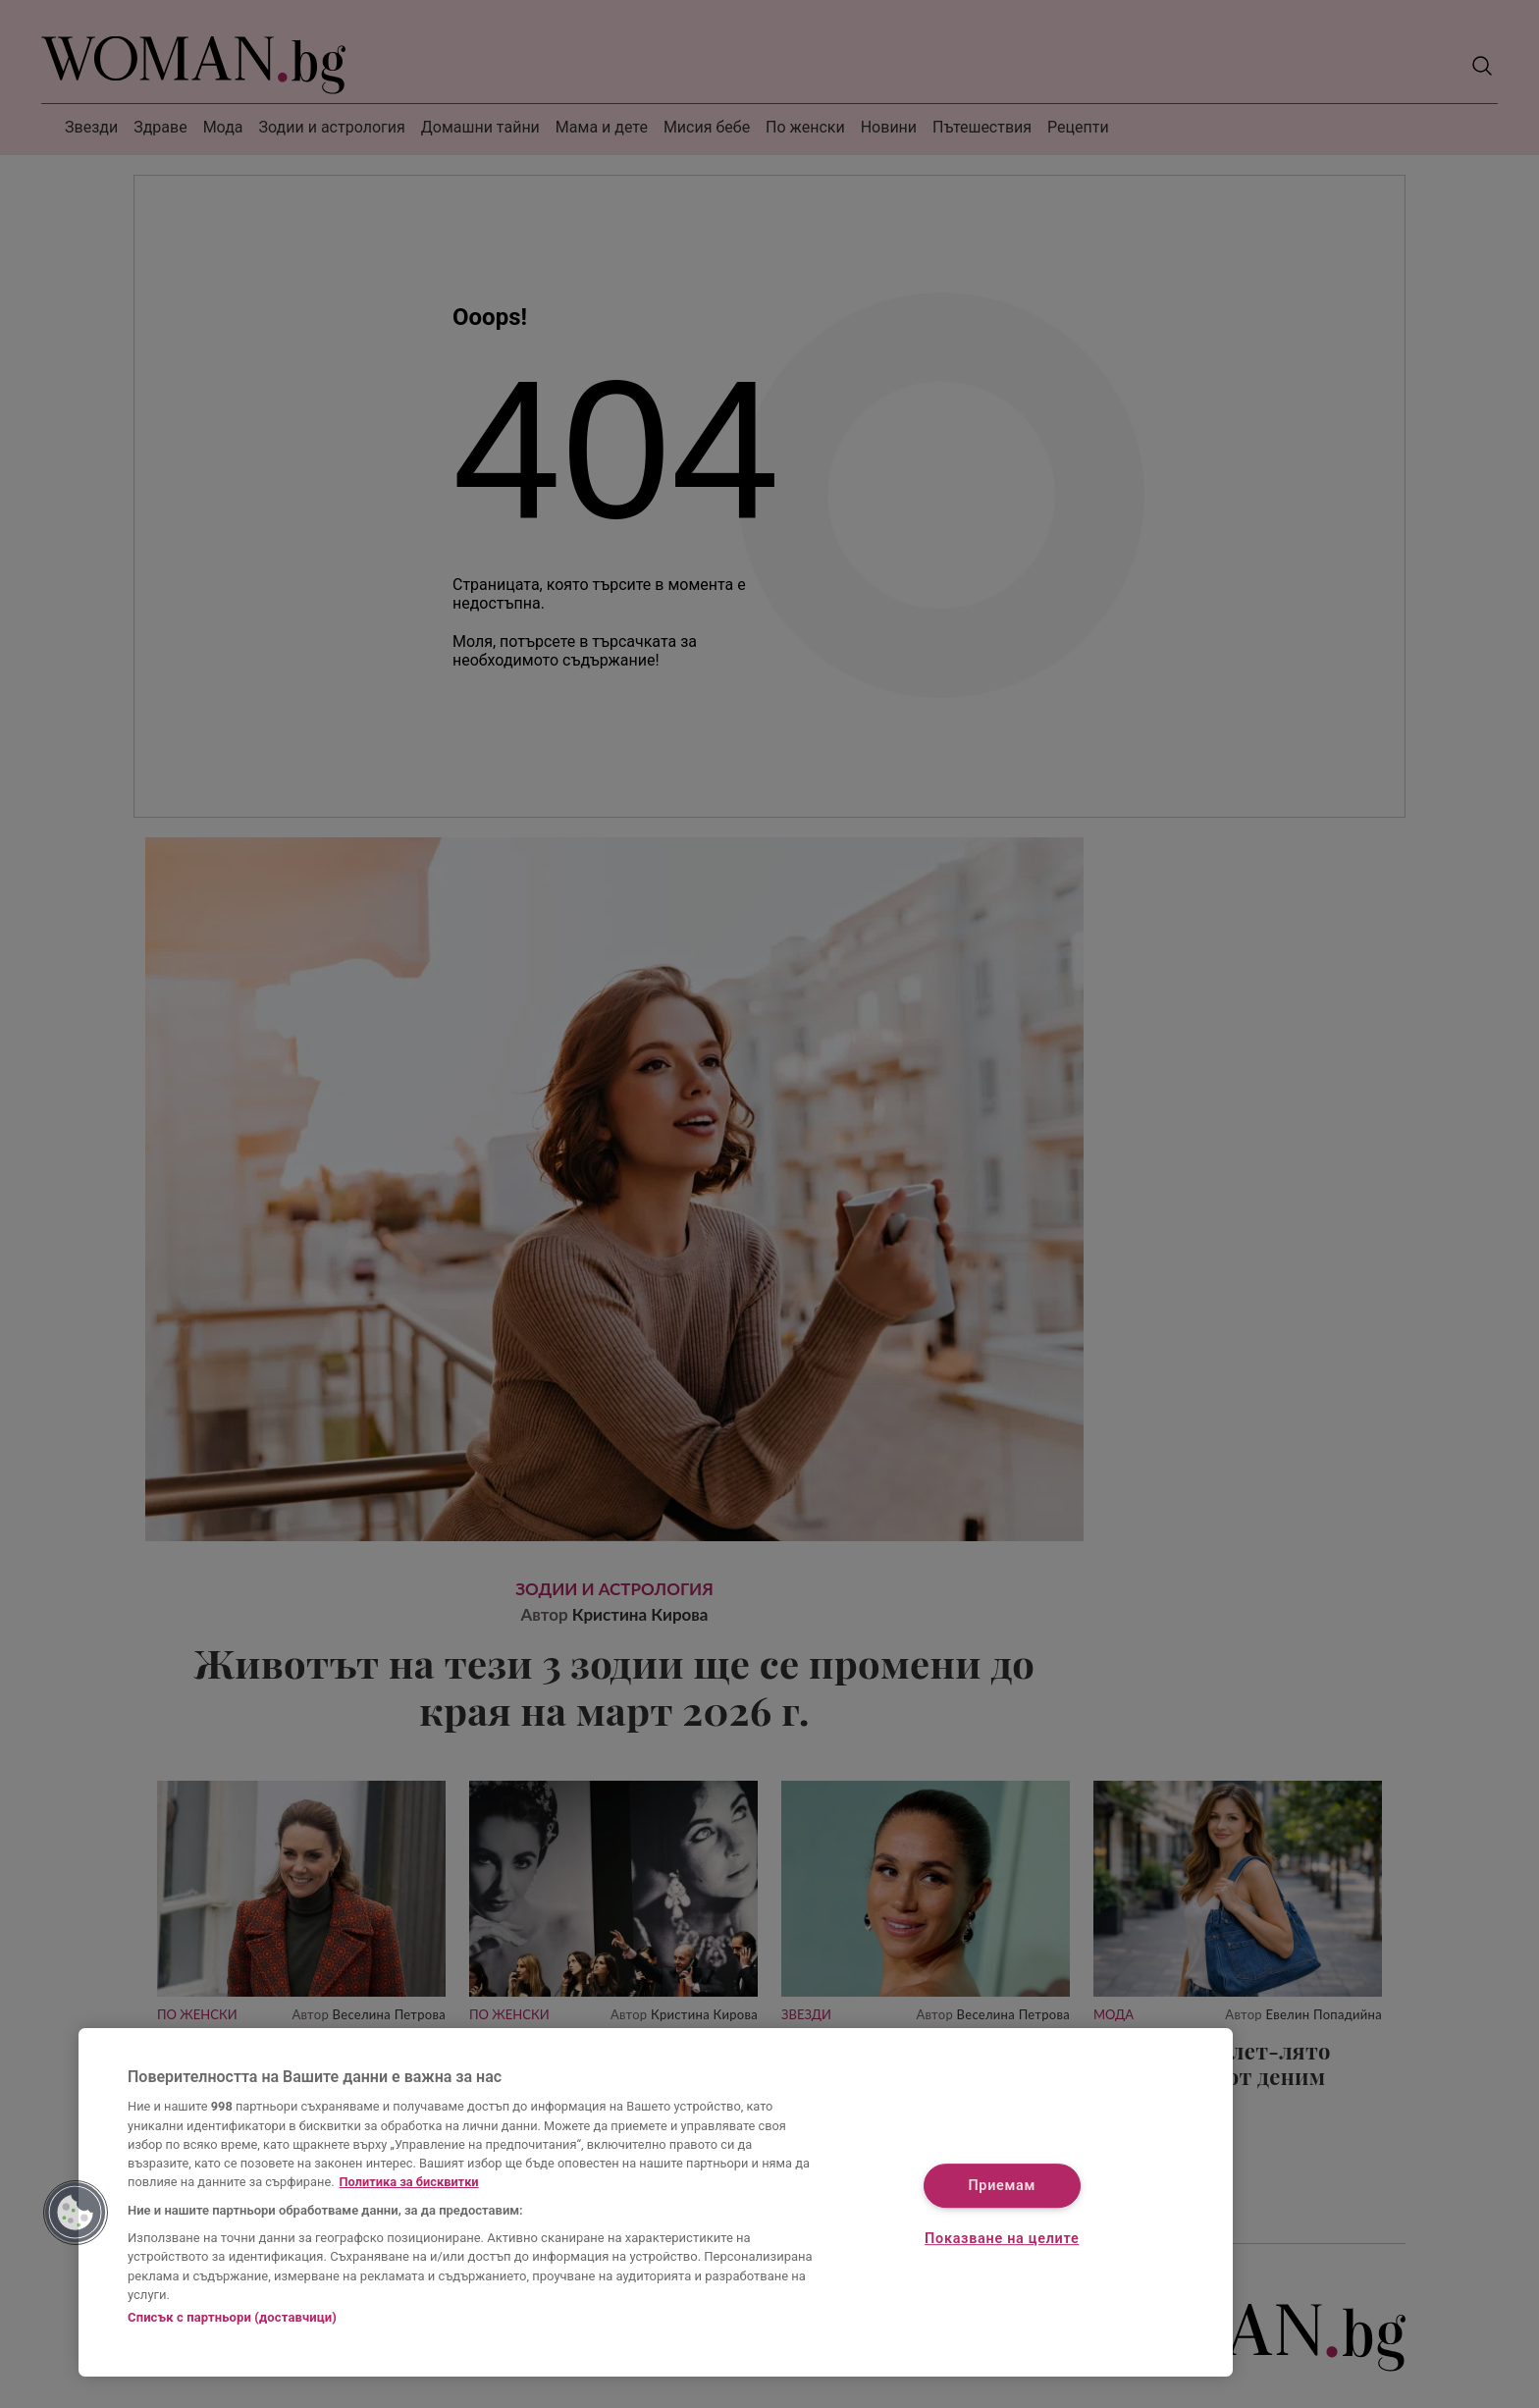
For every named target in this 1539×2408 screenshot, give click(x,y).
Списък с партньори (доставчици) (232, 2317)
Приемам (1001, 2186)
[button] (75, 2212)
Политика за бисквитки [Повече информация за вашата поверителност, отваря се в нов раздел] (409, 2181)
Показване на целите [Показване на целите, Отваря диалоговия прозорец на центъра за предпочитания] (1002, 2238)
